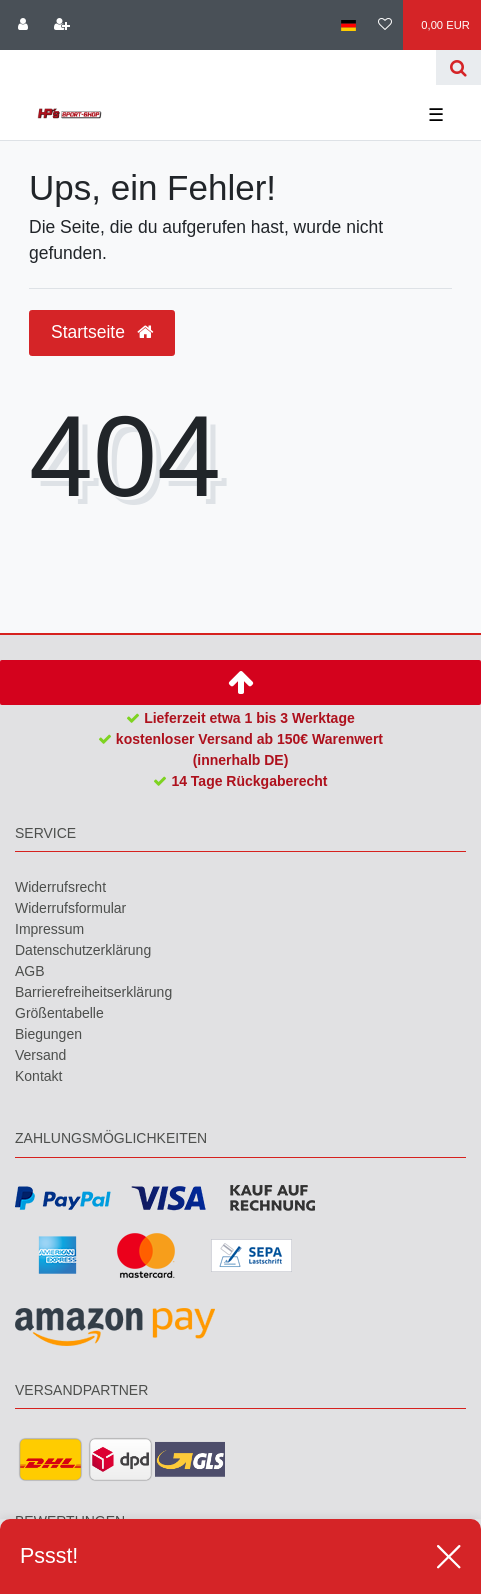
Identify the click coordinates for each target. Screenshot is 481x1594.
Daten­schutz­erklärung (83, 950)
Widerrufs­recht (60, 887)
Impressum (49, 929)
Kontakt (38, 1076)
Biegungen (48, 1034)
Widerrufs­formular (70, 908)
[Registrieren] (61, 25)
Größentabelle (59, 1013)
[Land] (347, 25)
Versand (40, 1055)
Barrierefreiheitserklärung (93, 992)
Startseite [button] (102, 332)
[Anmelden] (23, 25)
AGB (30, 971)
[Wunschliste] (385, 25)
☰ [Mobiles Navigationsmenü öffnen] (436, 115)
